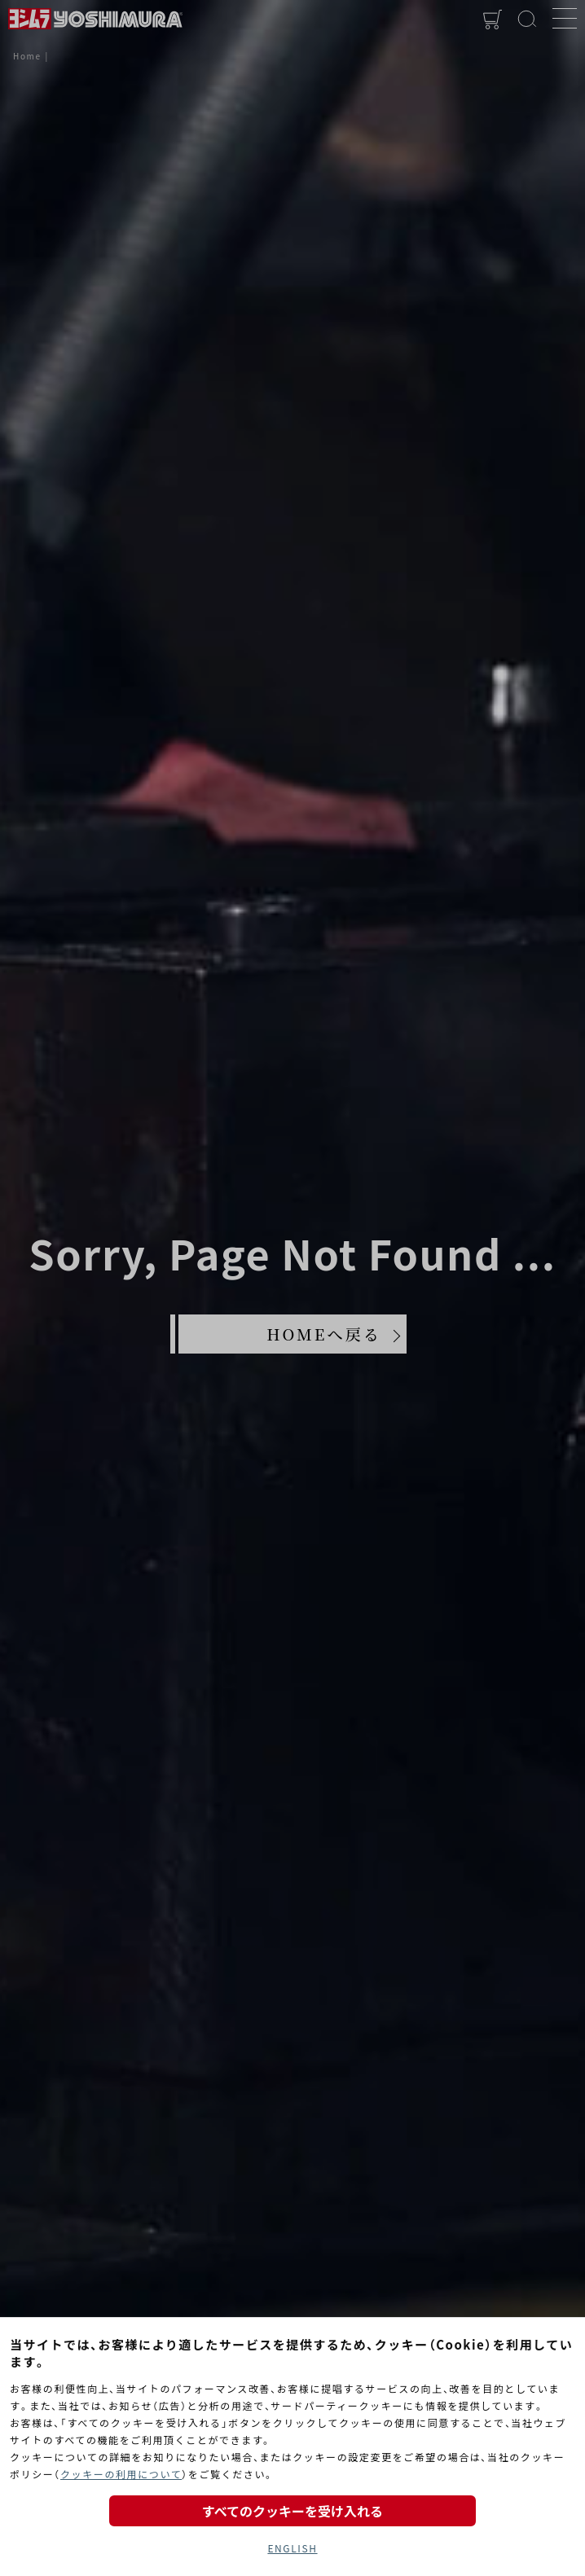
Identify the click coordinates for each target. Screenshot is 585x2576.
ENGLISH (292, 2548)
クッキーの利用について (121, 2474)
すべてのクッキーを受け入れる (292, 2511)
